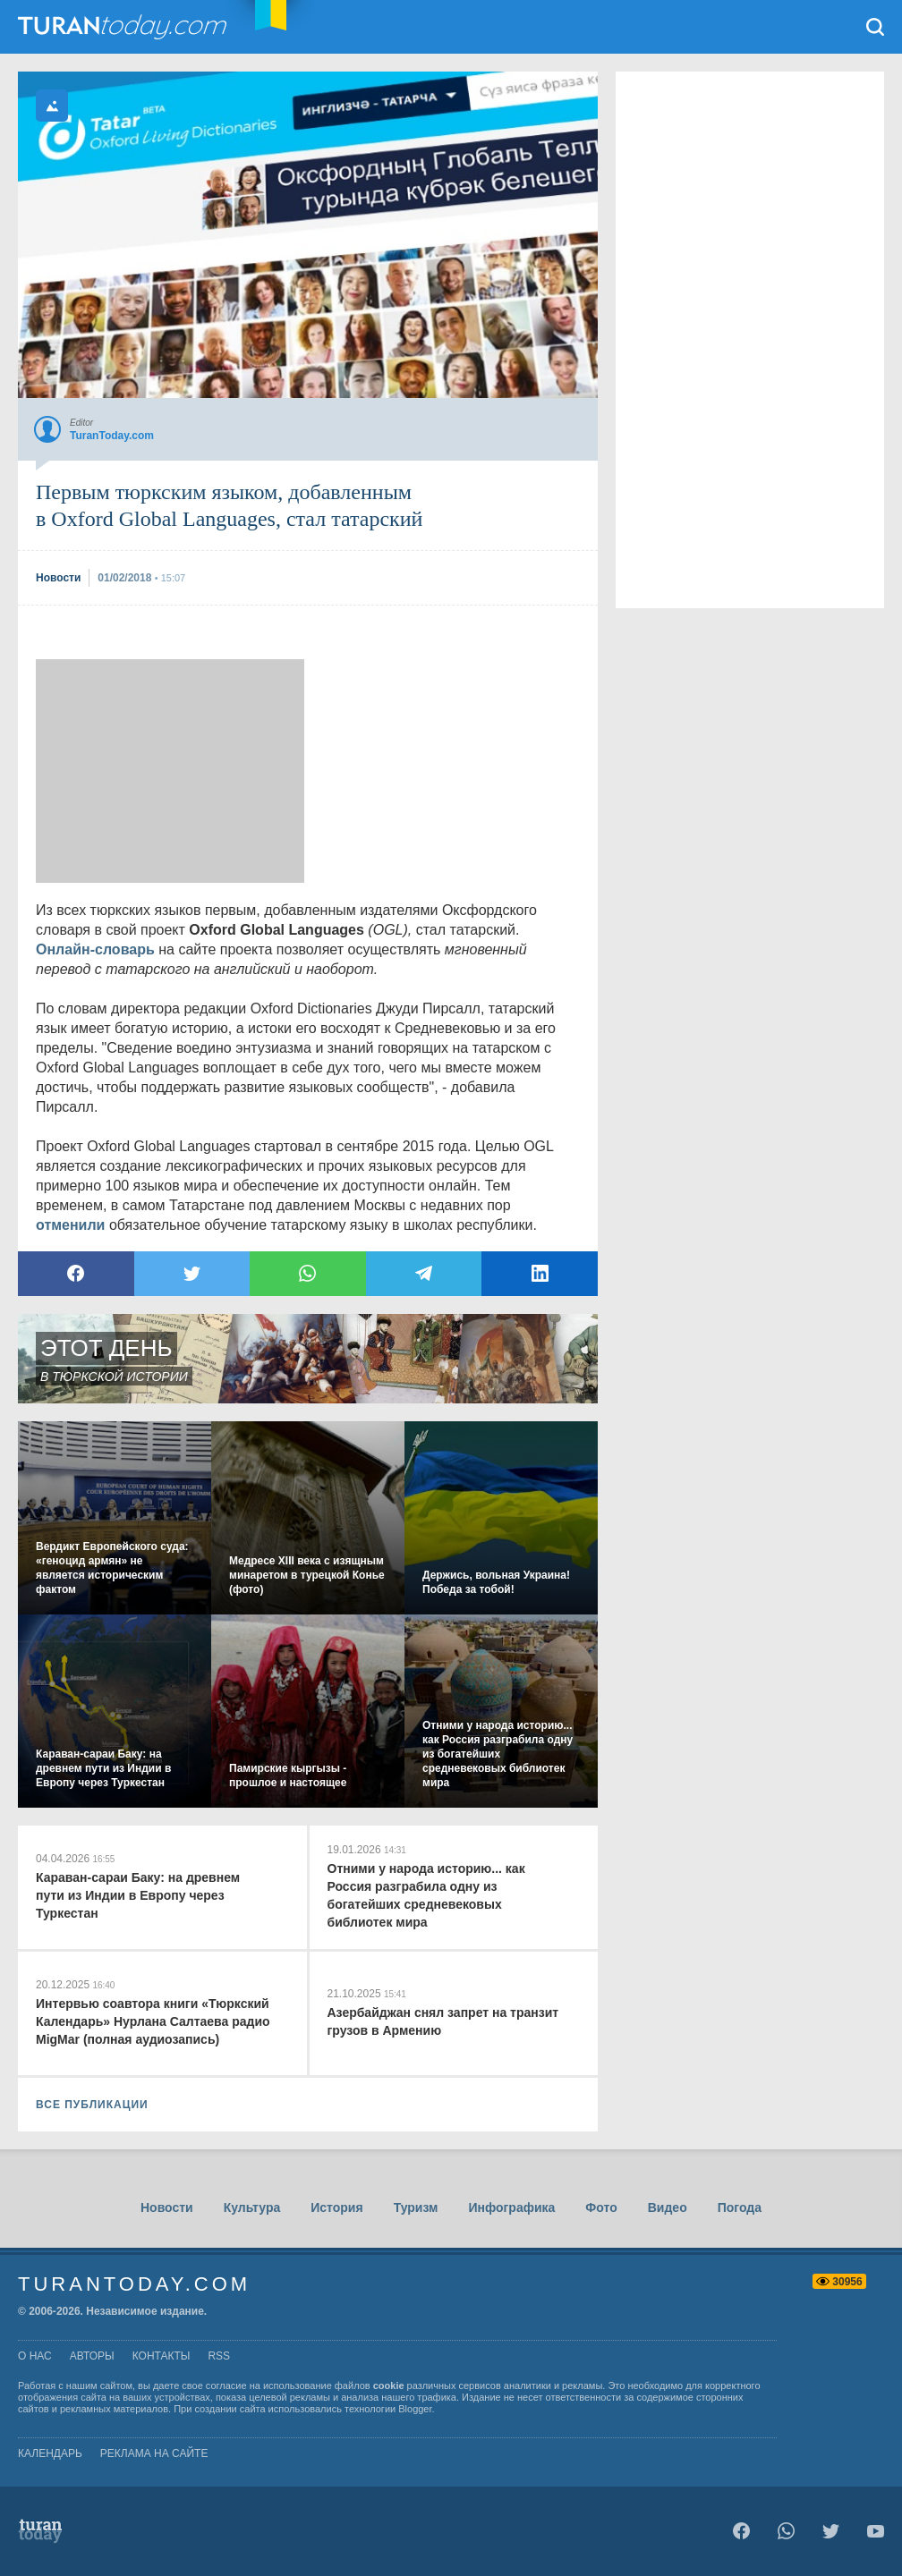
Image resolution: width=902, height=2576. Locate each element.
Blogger (414, 2408)
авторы (92, 2356)
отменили (70, 1225)
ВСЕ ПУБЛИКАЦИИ (92, 2104)
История (336, 2207)
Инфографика (511, 2207)
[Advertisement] (170, 771)
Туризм (416, 2207)
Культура (252, 2207)
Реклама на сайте (154, 2453)
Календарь (50, 2453)
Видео (667, 2207)
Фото (601, 2207)
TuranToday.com (124, 26)
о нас (35, 2356)
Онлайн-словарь (95, 949)
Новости (166, 2207)
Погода (740, 2207)
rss (219, 2356)
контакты (161, 2356)
